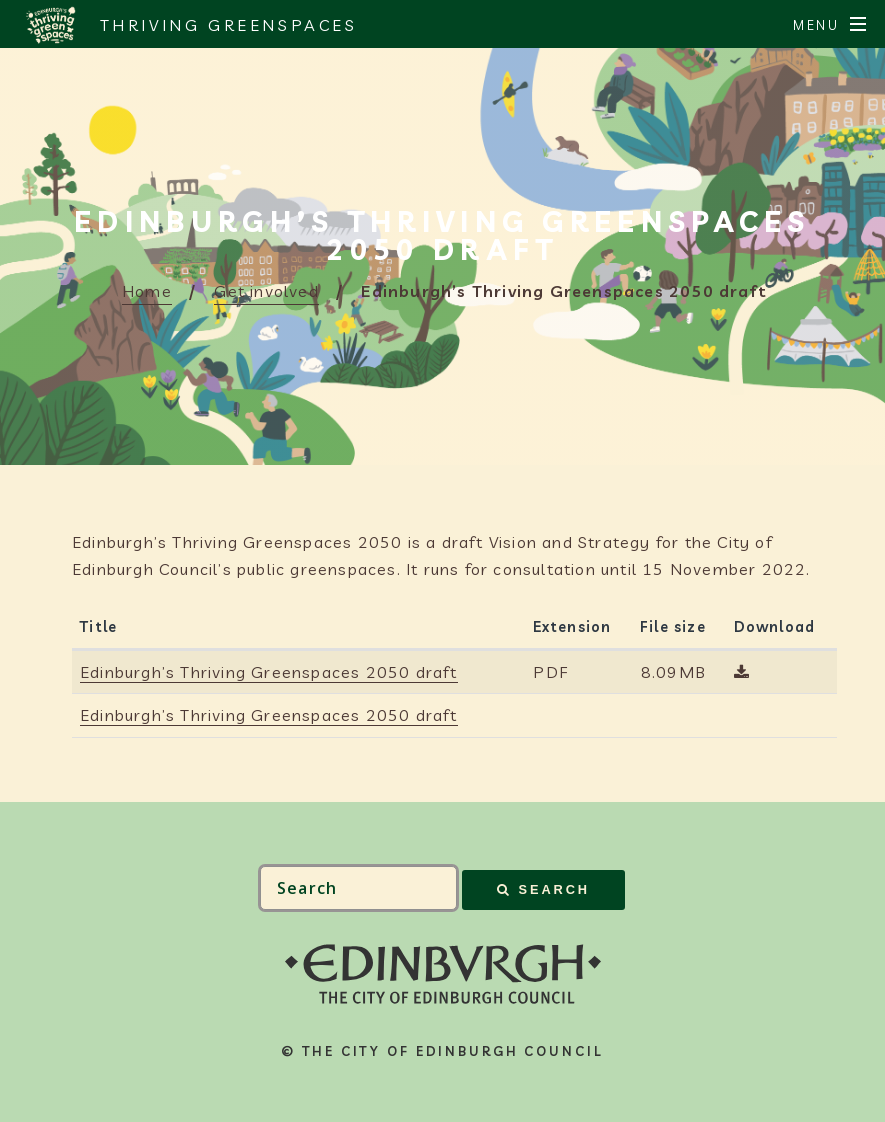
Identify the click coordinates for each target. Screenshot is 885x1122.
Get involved (266, 291)
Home (147, 291)
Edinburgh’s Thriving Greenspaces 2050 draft (269, 672)
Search (554, 889)
